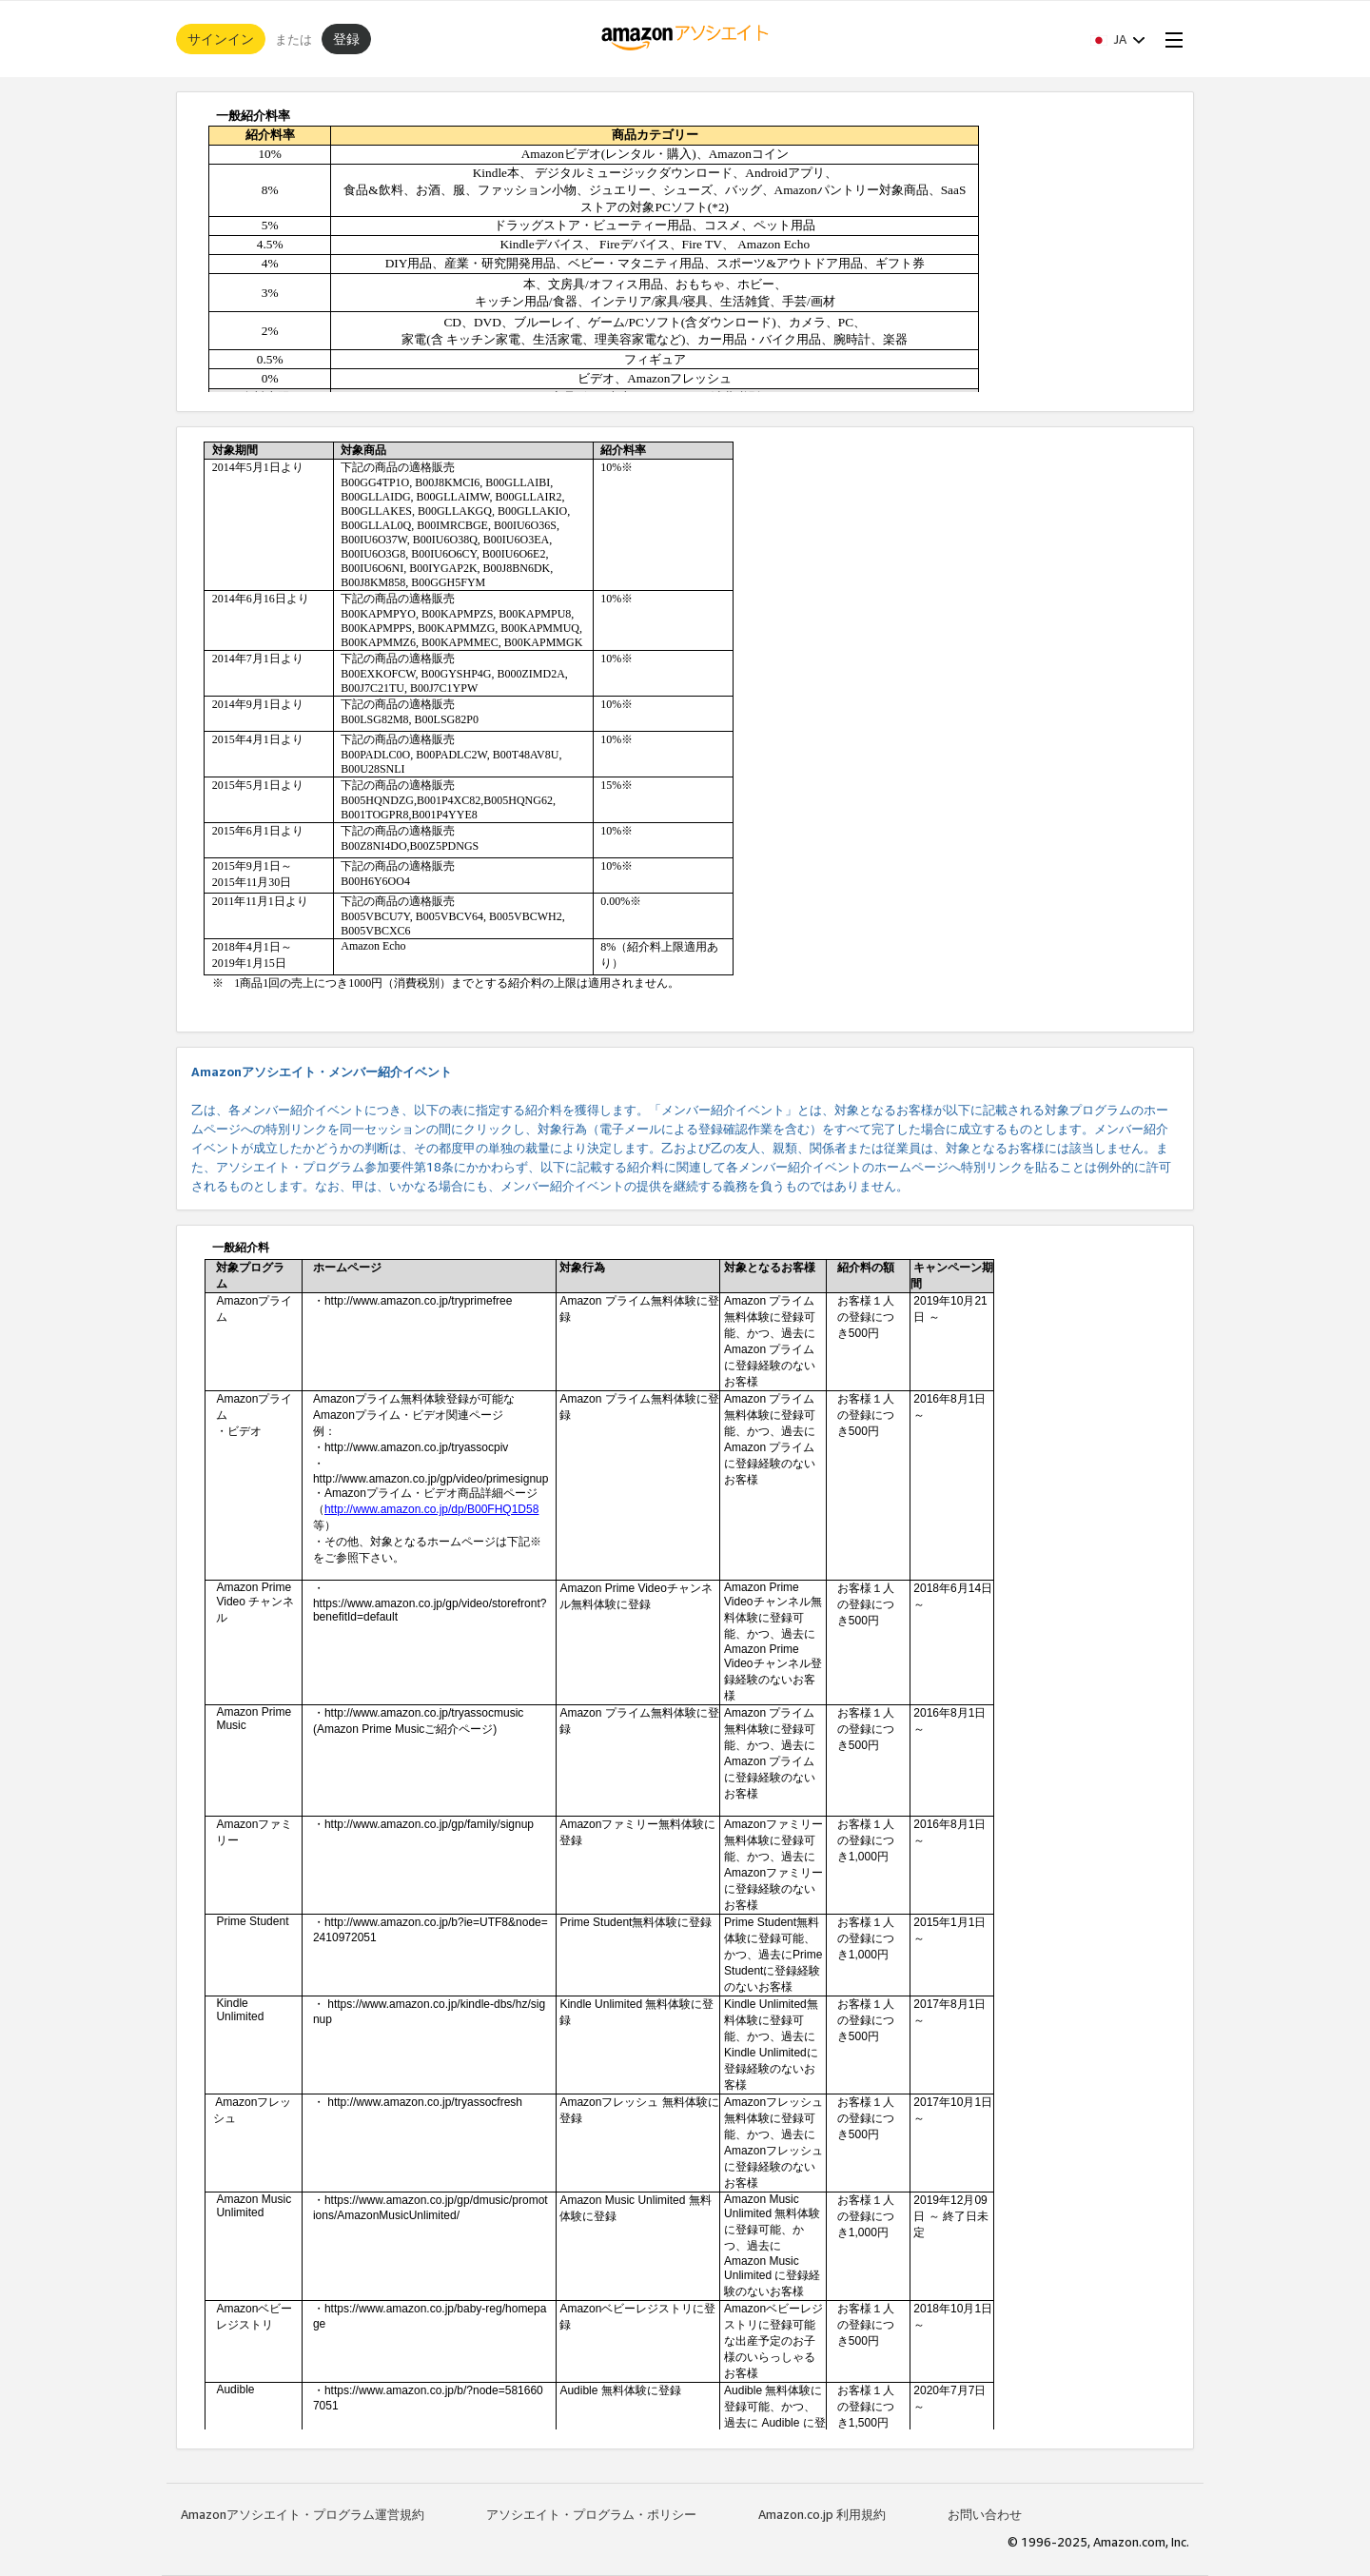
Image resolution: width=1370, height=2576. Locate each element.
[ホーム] (685, 39)
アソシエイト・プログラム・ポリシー (591, 2514)
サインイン (220, 38)
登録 (346, 38)
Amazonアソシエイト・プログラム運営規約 (302, 2514)
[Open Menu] (1170, 39)
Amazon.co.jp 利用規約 (822, 2514)
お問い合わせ (985, 2514)
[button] (1117, 39)
